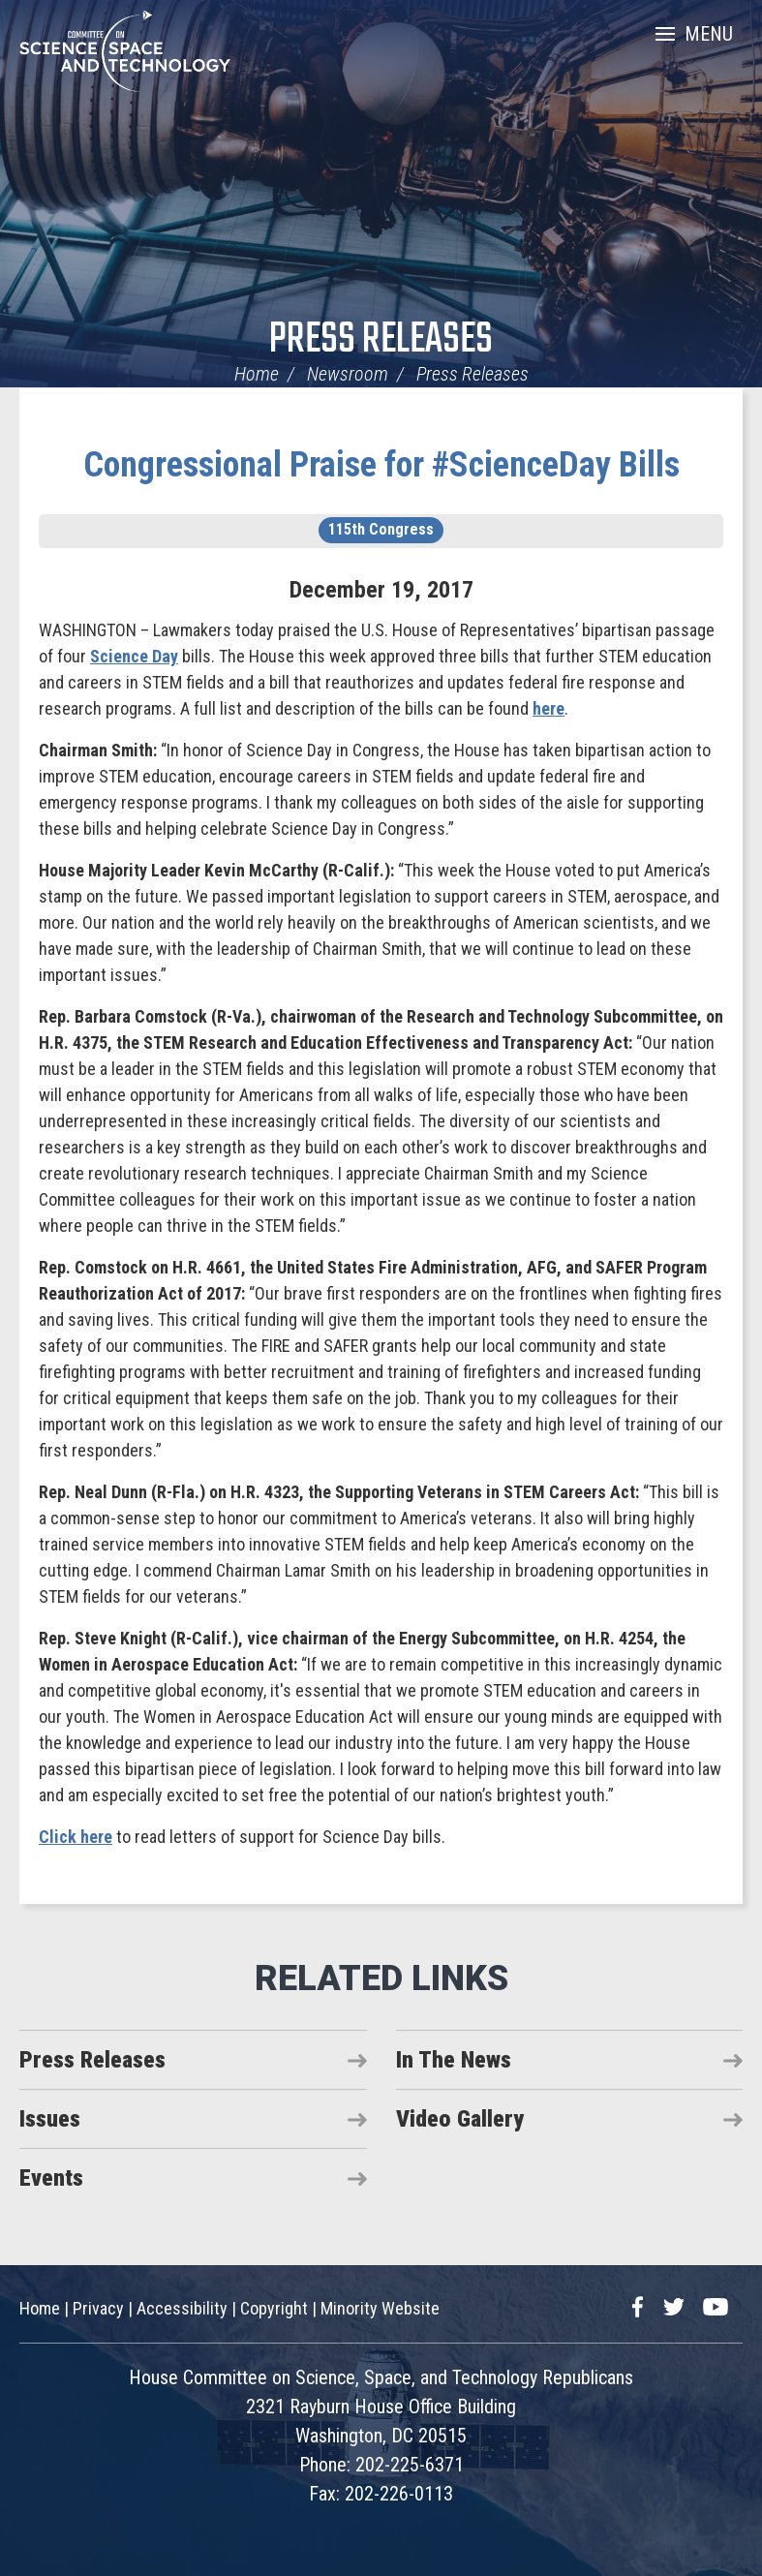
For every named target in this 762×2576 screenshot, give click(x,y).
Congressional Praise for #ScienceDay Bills (381, 465)
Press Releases (381, 340)
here (548, 708)
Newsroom (347, 373)
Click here (75, 1836)
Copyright (274, 2308)
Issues (49, 2118)
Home (256, 373)
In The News (453, 2059)
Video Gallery (460, 2118)
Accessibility (182, 2308)
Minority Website (380, 2308)
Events (51, 2178)
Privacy (98, 2308)
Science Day (134, 656)
